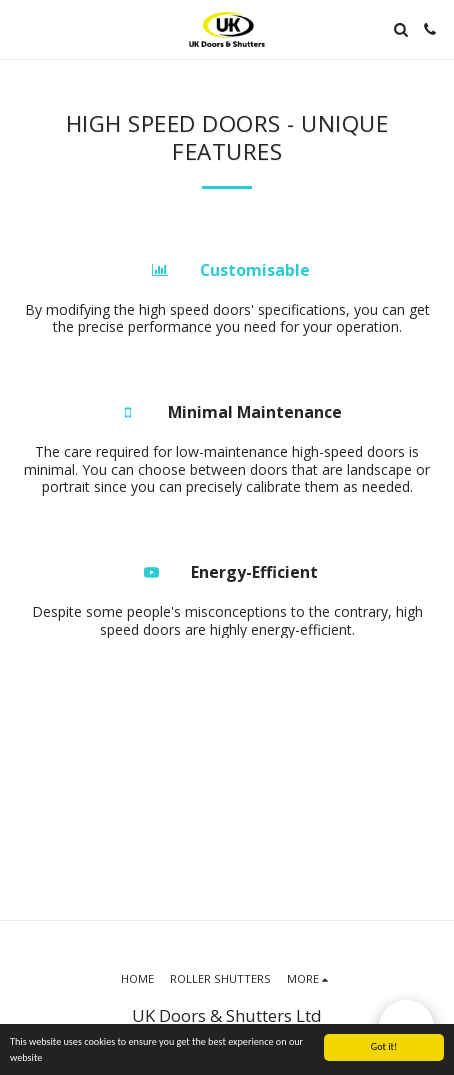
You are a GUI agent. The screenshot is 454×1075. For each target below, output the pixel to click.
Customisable (255, 270)
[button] (22, 28)
